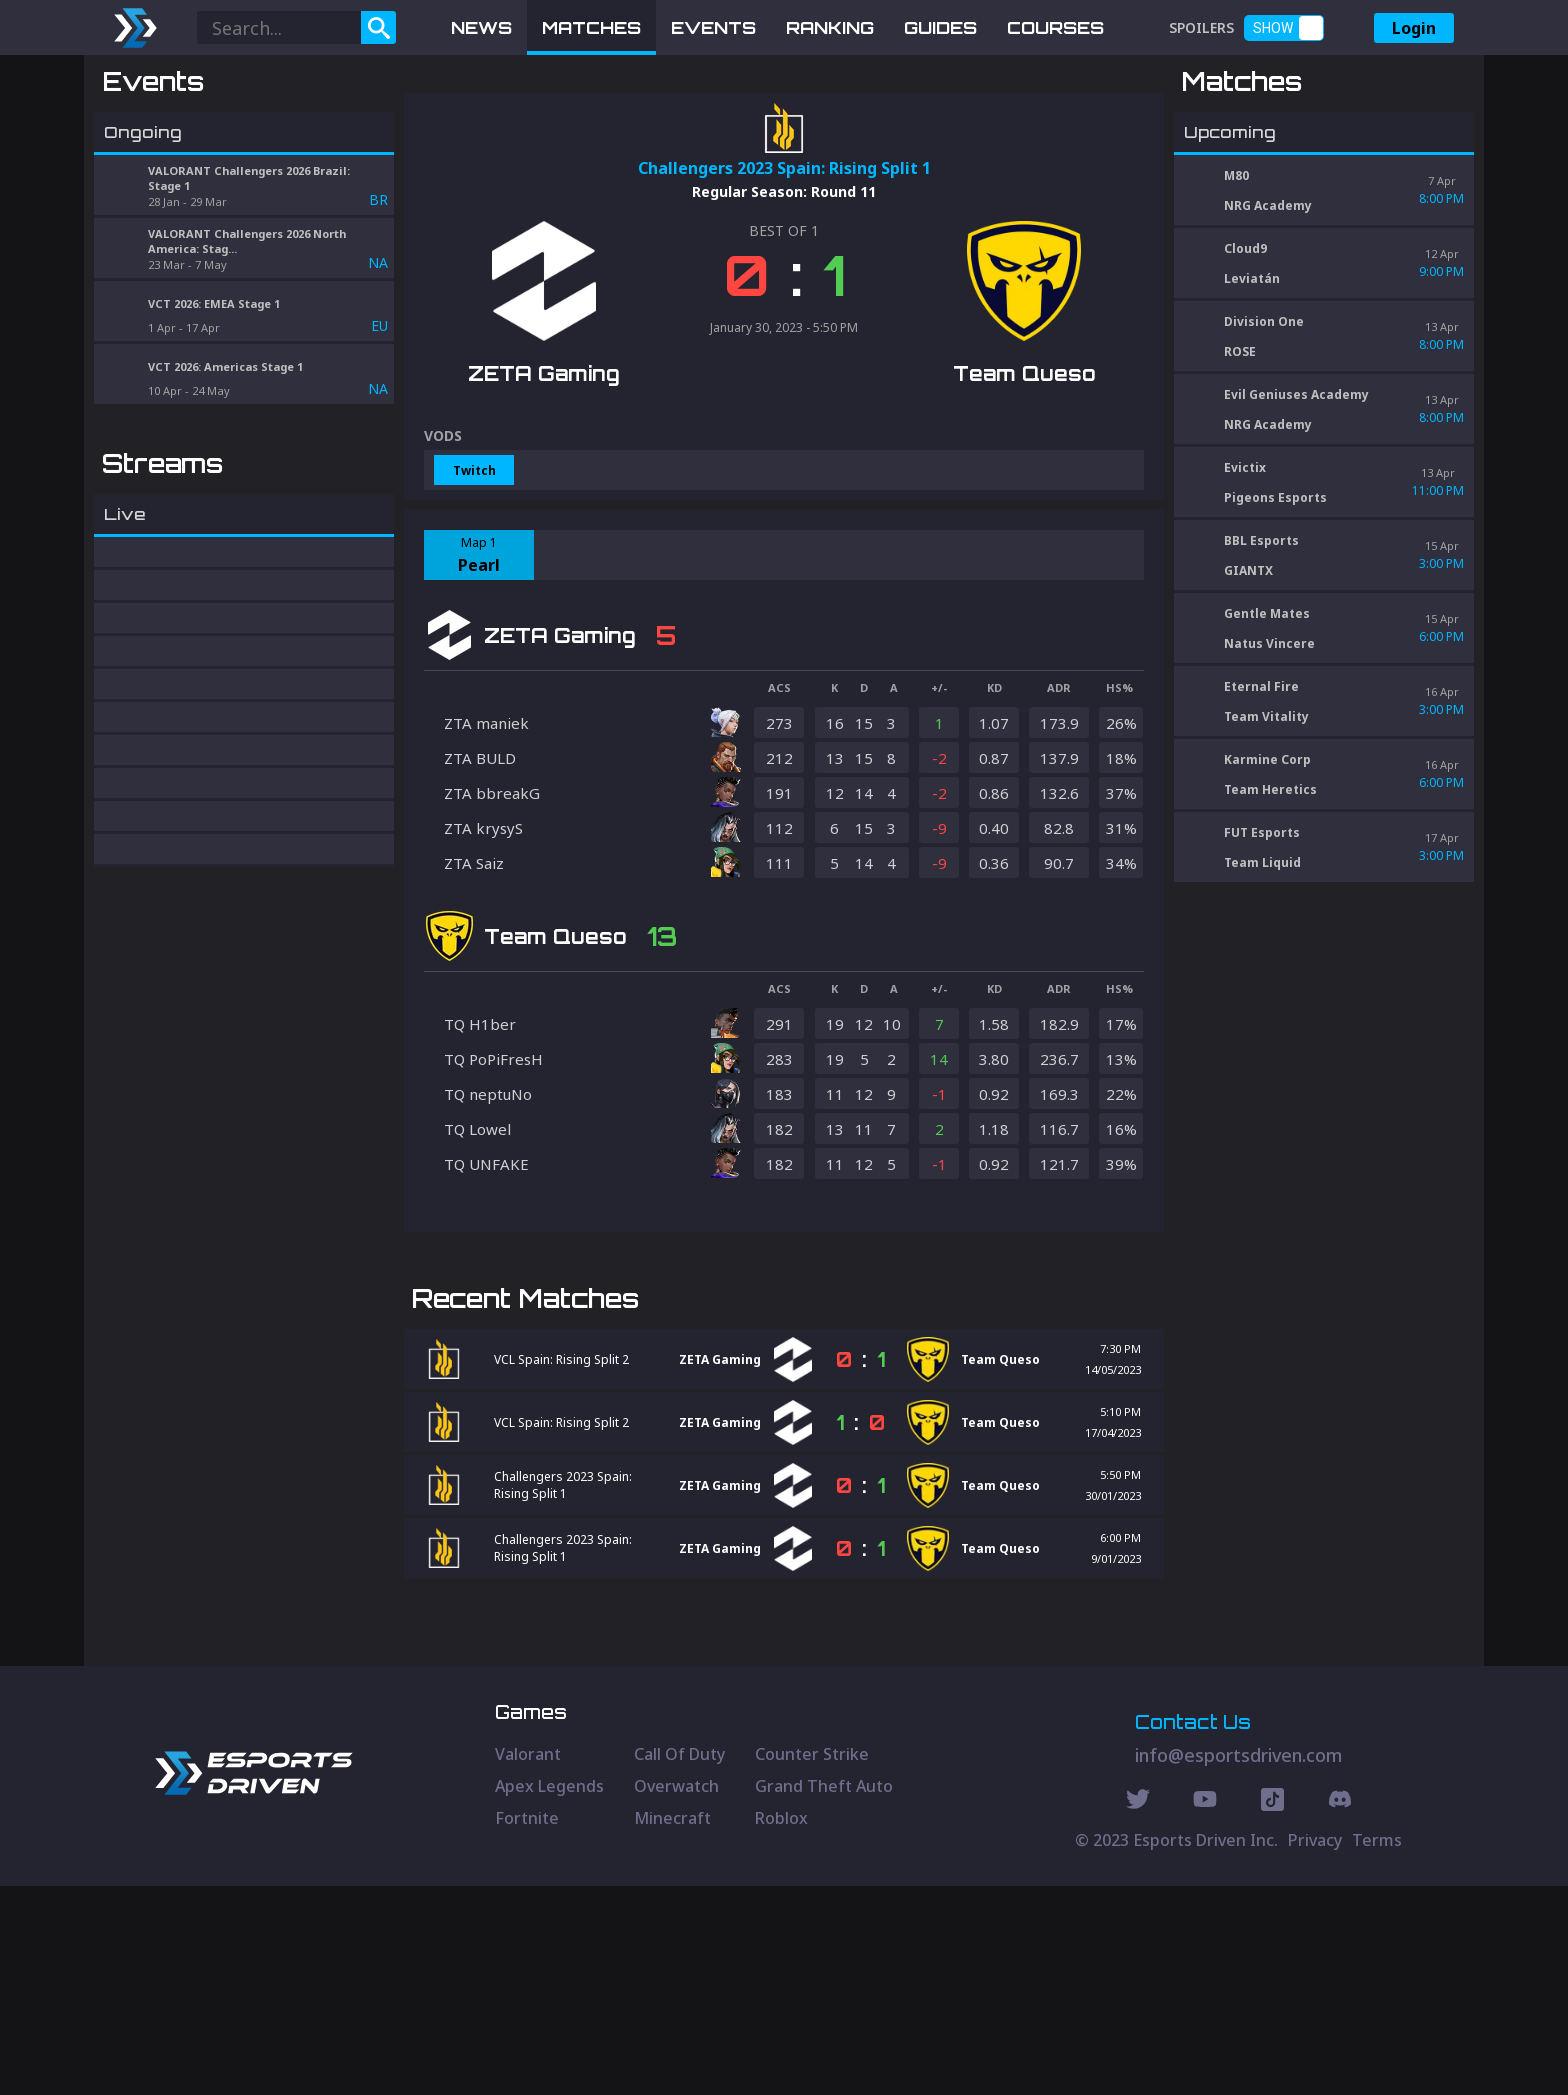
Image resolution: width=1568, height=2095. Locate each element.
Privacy (1315, 2049)
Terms (1377, 2049)
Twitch (474, 574)
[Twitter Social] (1138, 2011)
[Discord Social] (1272, 2011)
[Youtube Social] (1205, 2011)
